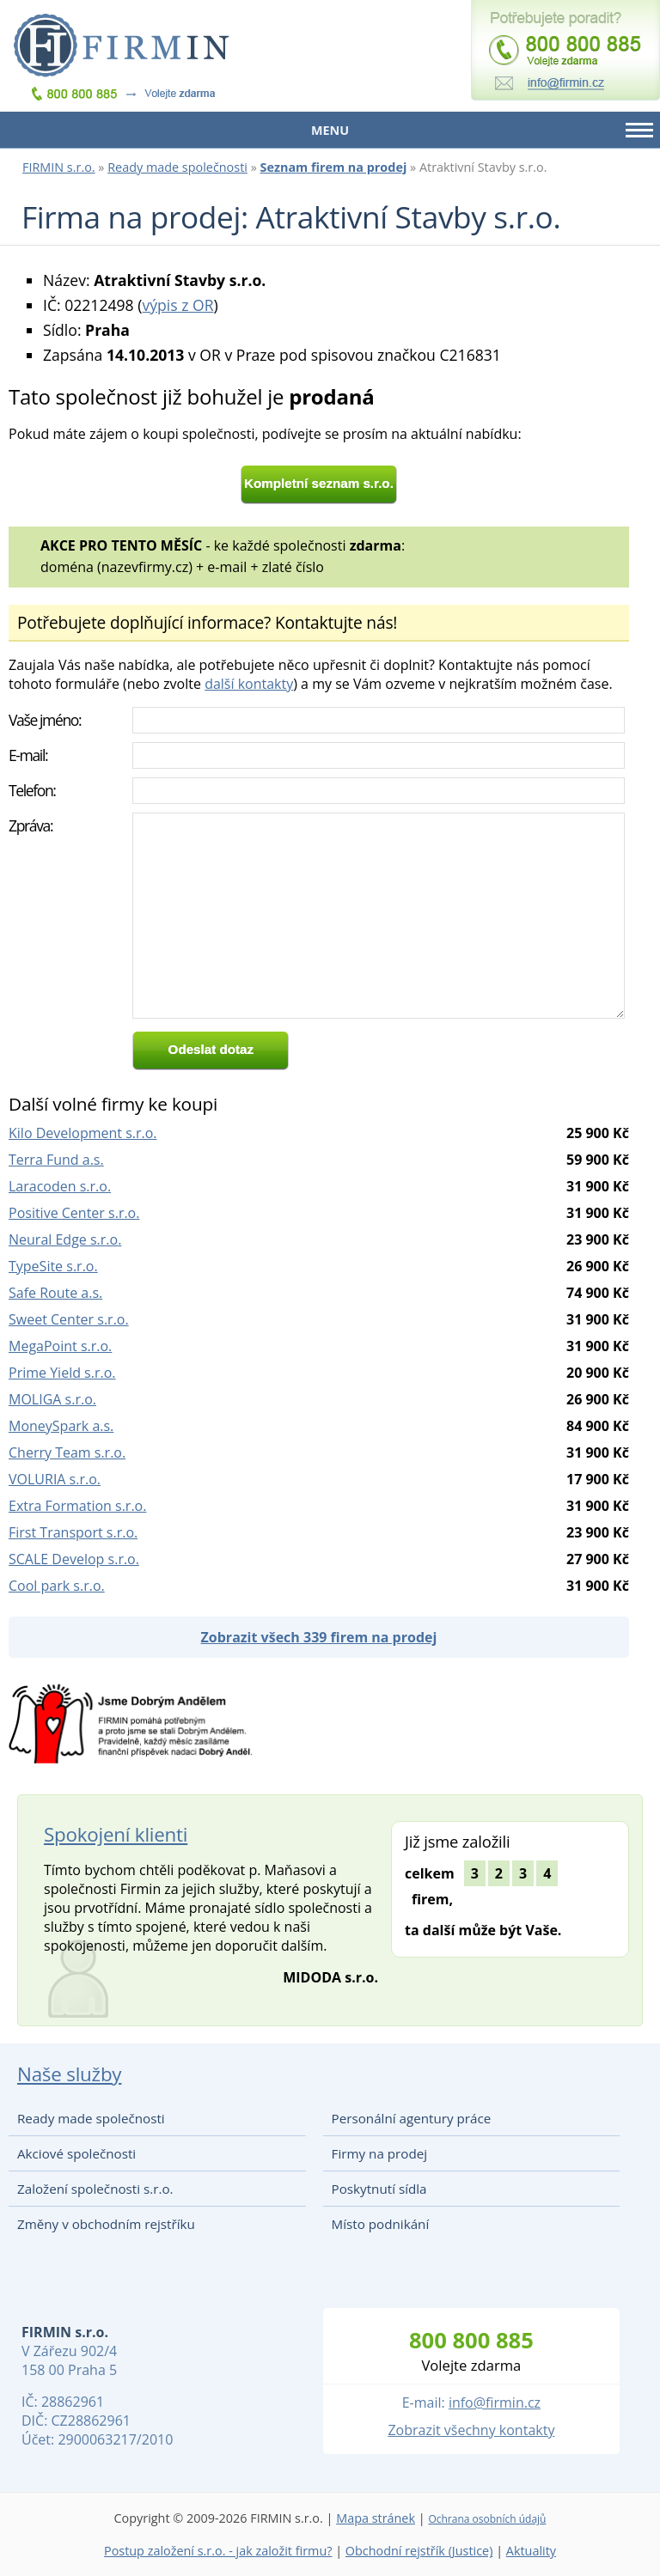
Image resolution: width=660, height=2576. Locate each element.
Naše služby (69, 2074)
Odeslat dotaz (211, 1049)
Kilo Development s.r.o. (83, 1133)
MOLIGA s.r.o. (52, 1399)
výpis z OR (177, 305)
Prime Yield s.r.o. (62, 1372)
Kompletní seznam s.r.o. (319, 483)
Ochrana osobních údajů (487, 2519)
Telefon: (32, 790)
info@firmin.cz (495, 2402)
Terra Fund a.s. (56, 1159)
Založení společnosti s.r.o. (95, 2188)
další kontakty (249, 683)
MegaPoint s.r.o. (60, 1346)
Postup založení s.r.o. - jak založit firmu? (218, 2551)
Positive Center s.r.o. (74, 1212)
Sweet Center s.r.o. (69, 1319)
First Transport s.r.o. (73, 1532)
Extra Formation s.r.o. (77, 1505)
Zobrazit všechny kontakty (471, 2430)
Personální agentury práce (412, 2118)
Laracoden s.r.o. (60, 1186)
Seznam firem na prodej (333, 167)
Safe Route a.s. (55, 1292)
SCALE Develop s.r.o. (74, 1559)
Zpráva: (30, 825)
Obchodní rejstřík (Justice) (419, 2551)
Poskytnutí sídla (379, 2188)
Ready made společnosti (177, 167)
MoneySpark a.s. (61, 1425)
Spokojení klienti (115, 1834)
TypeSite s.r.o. (53, 1266)
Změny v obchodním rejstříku (106, 2223)
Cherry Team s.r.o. (67, 1452)
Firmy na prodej (379, 2153)
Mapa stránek (375, 2518)
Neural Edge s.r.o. (65, 1239)
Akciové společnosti (76, 2153)
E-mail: (28, 755)
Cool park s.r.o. (57, 1585)
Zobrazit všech (319, 1637)
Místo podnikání (381, 2223)
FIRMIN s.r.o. (58, 167)
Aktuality (531, 2551)
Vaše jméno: (45, 719)
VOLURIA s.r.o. (55, 1479)
